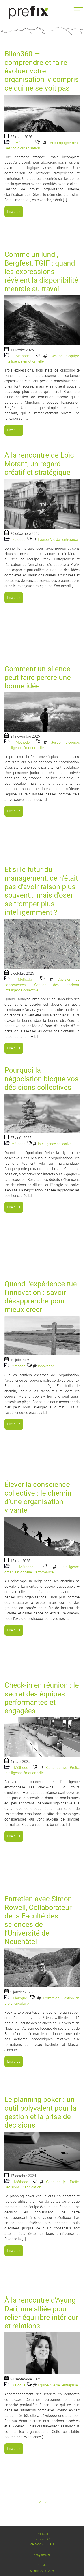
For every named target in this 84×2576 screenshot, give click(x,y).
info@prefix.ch (42, 2555)
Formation (51, 1998)
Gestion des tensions (56, 985)
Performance (43, 1572)
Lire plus (13, 211)
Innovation (46, 1366)
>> (46, 2502)
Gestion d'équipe (65, 356)
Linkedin (42, 2565)
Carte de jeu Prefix (62, 1767)
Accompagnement (64, 143)
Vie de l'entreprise (64, 539)
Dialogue (18, 539)
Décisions (12, 2187)
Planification (31, 2187)
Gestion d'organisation (22, 148)
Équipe (43, 539)
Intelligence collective (21, 990)
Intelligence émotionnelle (24, 361)
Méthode (22, 143)
